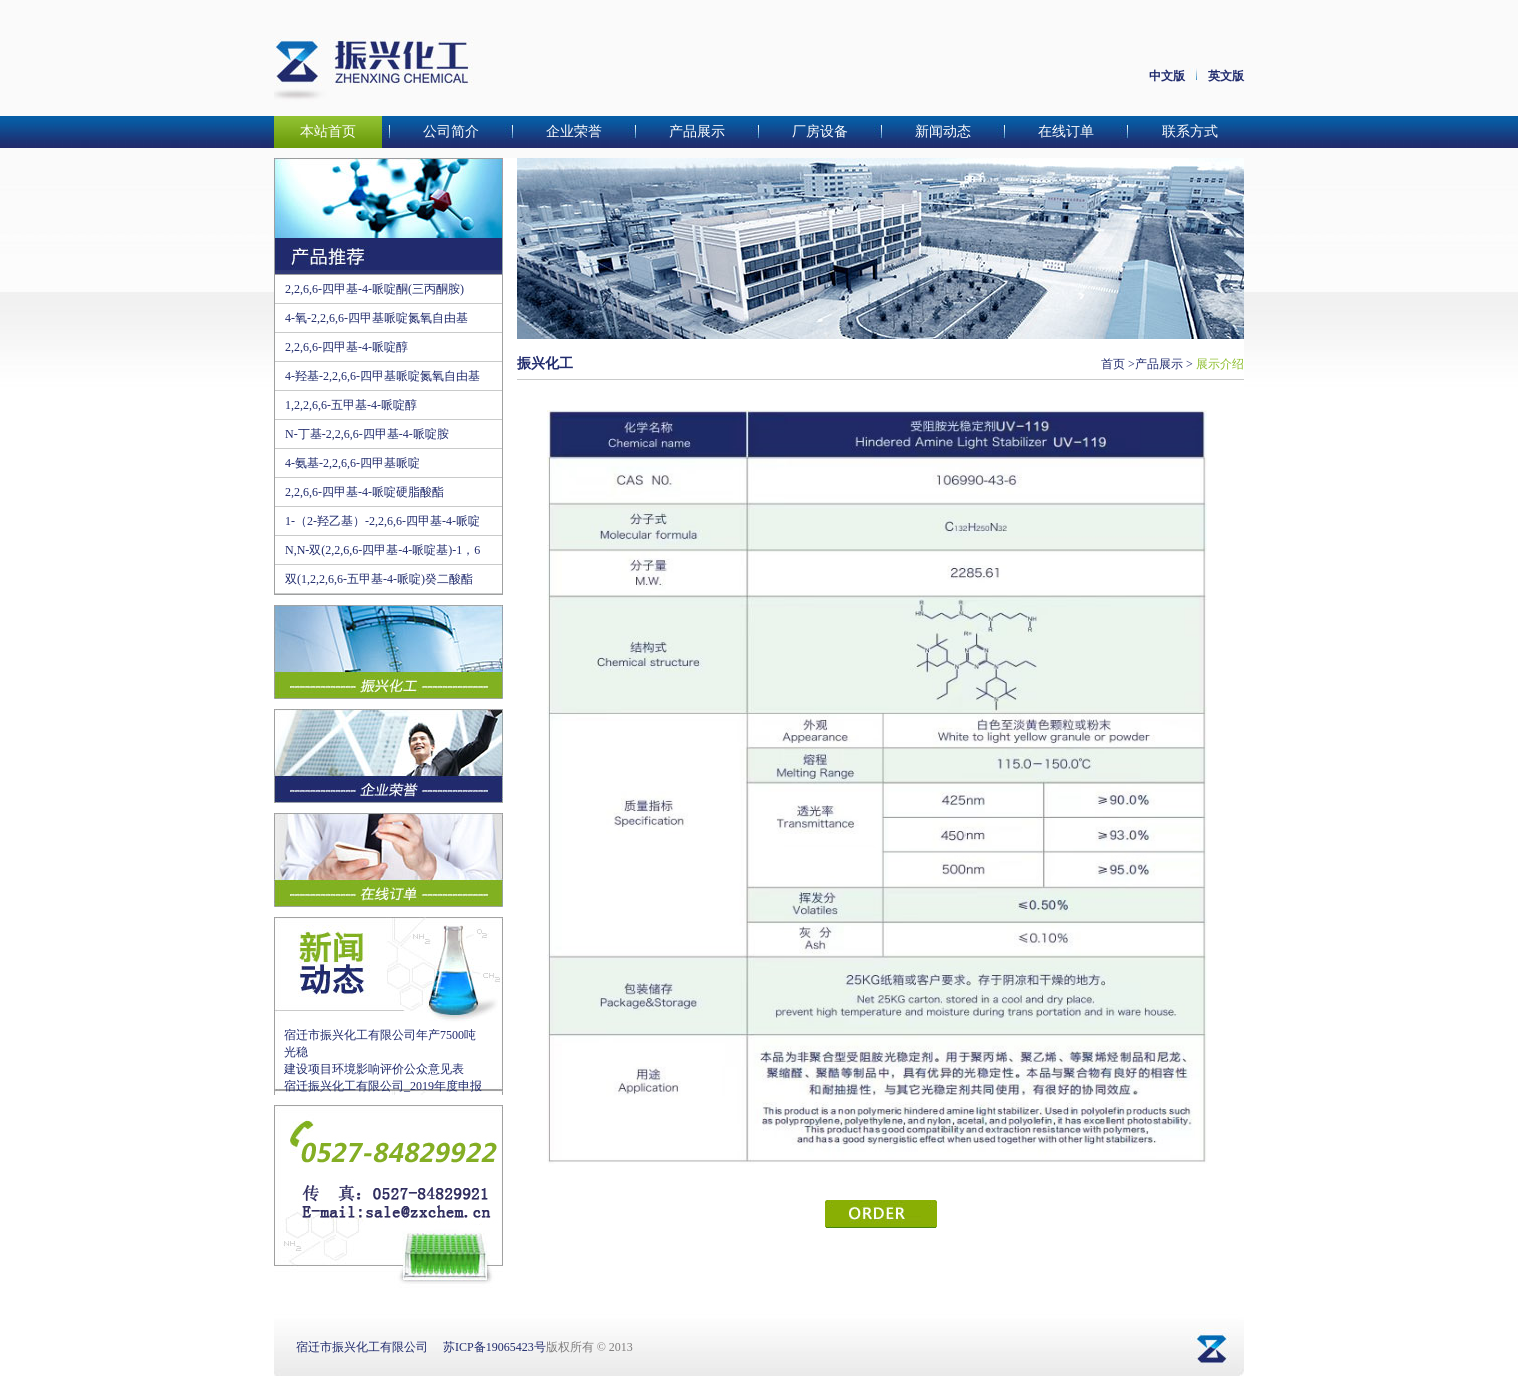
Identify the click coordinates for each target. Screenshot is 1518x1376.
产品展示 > (1164, 364)
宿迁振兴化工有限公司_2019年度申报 (383, 1086)
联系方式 (1190, 131)
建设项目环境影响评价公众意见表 (374, 1069)
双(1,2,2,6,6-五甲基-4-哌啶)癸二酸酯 (379, 579)
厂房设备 (820, 131)
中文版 (1167, 76)
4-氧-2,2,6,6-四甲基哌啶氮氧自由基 (376, 318)
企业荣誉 (574, 131)
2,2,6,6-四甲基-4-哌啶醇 (346, 347)
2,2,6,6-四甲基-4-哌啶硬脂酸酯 (364, 492)
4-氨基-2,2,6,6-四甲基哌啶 (352, 463)
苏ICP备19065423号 (494, 1347)
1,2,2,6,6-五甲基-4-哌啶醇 (351, 405)
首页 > (1118, 364)
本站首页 (328, 131)
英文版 (1226, 76)
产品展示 (697, 131)
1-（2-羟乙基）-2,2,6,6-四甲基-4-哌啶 (382, 521)
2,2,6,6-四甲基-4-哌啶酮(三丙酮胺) (374, 289)
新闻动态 (943, 131)
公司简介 (451, 131)
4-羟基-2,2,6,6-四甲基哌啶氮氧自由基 (382, 376)
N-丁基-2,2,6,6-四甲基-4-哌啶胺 (367, 434)
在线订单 (1066, 131)
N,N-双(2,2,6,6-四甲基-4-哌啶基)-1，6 (382, 550)
